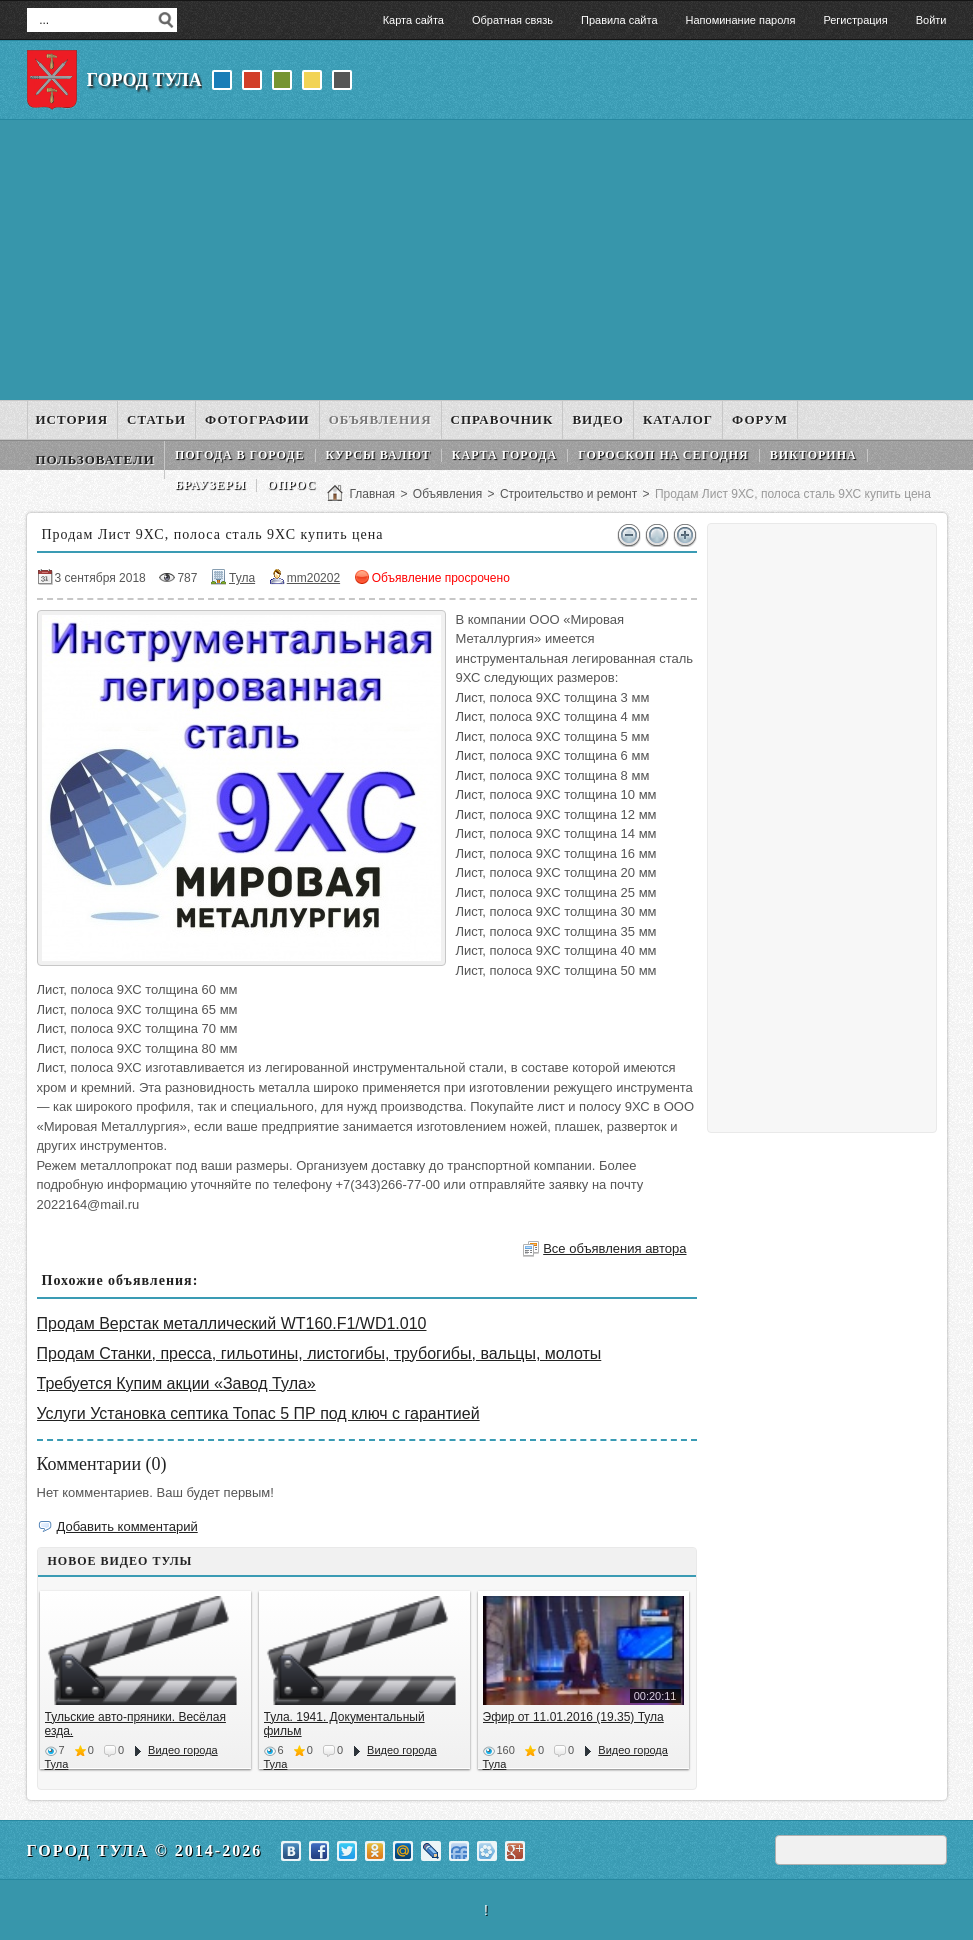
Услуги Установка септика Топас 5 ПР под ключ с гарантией (258, 1413)
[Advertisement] (487, 260)
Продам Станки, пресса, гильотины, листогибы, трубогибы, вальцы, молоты (319, 1353)
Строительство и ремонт (568, 494)
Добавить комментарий (127, 1526)
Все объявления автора (614, 1248)
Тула (242, 578)
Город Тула (144, 80)
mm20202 (313, 578)
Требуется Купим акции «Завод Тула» (176, 1383)
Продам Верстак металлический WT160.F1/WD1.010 (232, 1323)
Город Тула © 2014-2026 (145, 1850)
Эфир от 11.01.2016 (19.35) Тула (573, 1717)
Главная (372, 494)
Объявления (447, 494)
